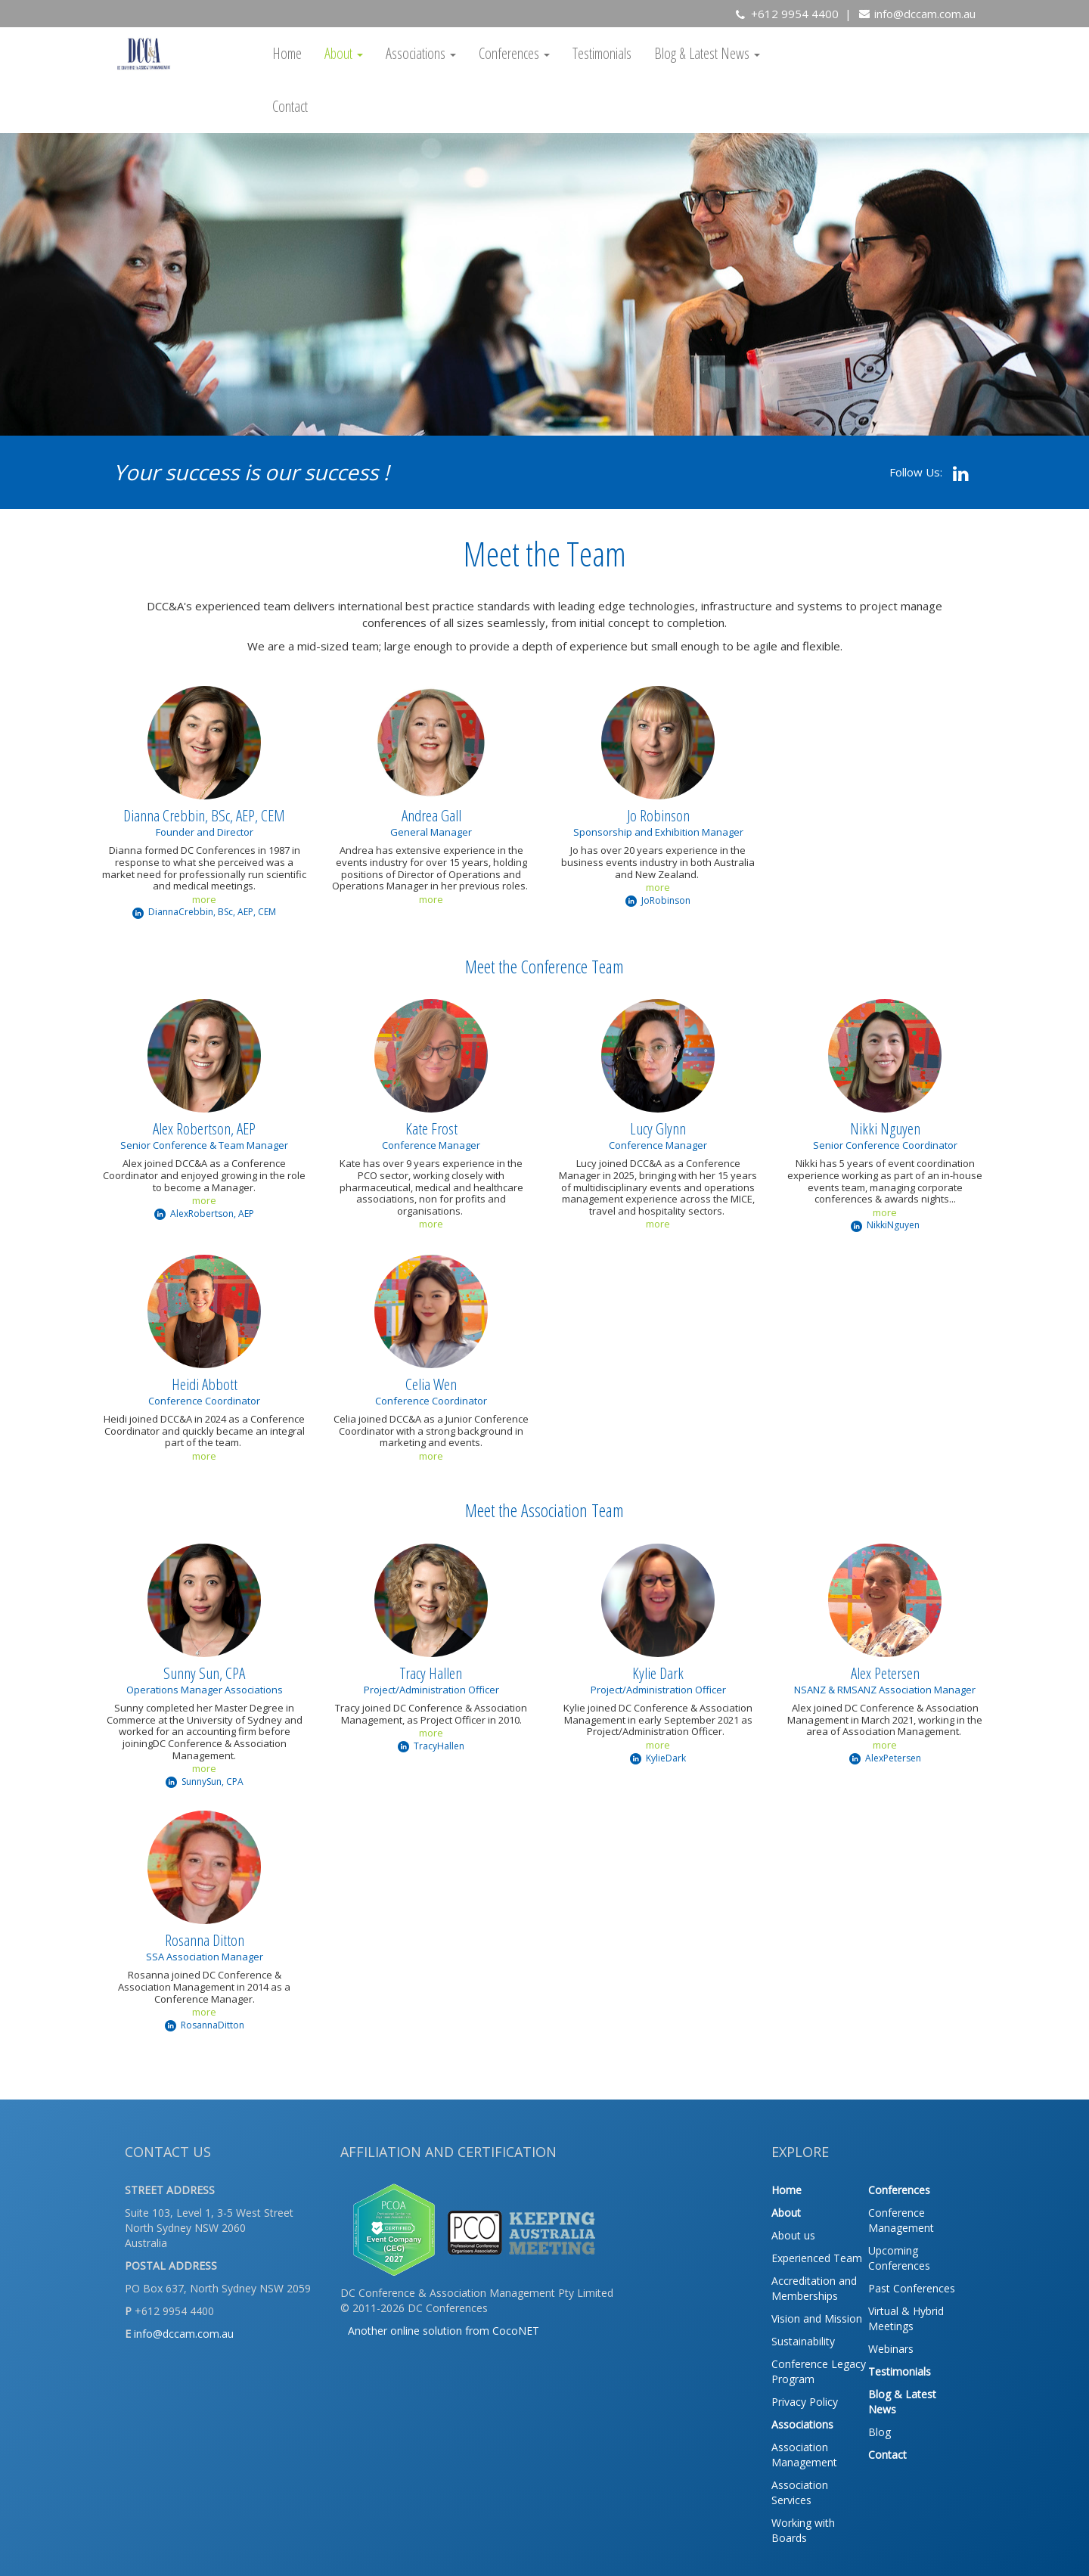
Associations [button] (421, 53)
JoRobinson (657, 900)
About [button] (343, 53)
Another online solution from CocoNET (443, 2330)
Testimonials (601, 53)
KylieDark (658, 1758)
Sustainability (803, 2341)
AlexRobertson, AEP (204, 1213)
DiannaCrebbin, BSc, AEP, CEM (204, 911)
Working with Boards (803, 2530)
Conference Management (901, 2220)
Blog (879, 2432)
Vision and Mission (816, 2318)
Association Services (799, 2492)
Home (287, 53)
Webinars (891, 2349)
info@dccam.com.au (925, 13)
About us (793, 2235)
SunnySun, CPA (205, 1781)
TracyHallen (431, 1746)
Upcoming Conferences (899, 2258)
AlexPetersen (885, 1758)
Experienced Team (816, 2258)
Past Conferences (911, 2288)
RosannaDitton (204, 2025)
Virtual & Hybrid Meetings (906, 2318)
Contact (290, 106)
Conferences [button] (514, 53)
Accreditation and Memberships (814, 2288)
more (204, 899)
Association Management (804, 2454)
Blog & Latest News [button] (707, 53)
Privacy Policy (804, 2401)
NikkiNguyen (885, 1224)
